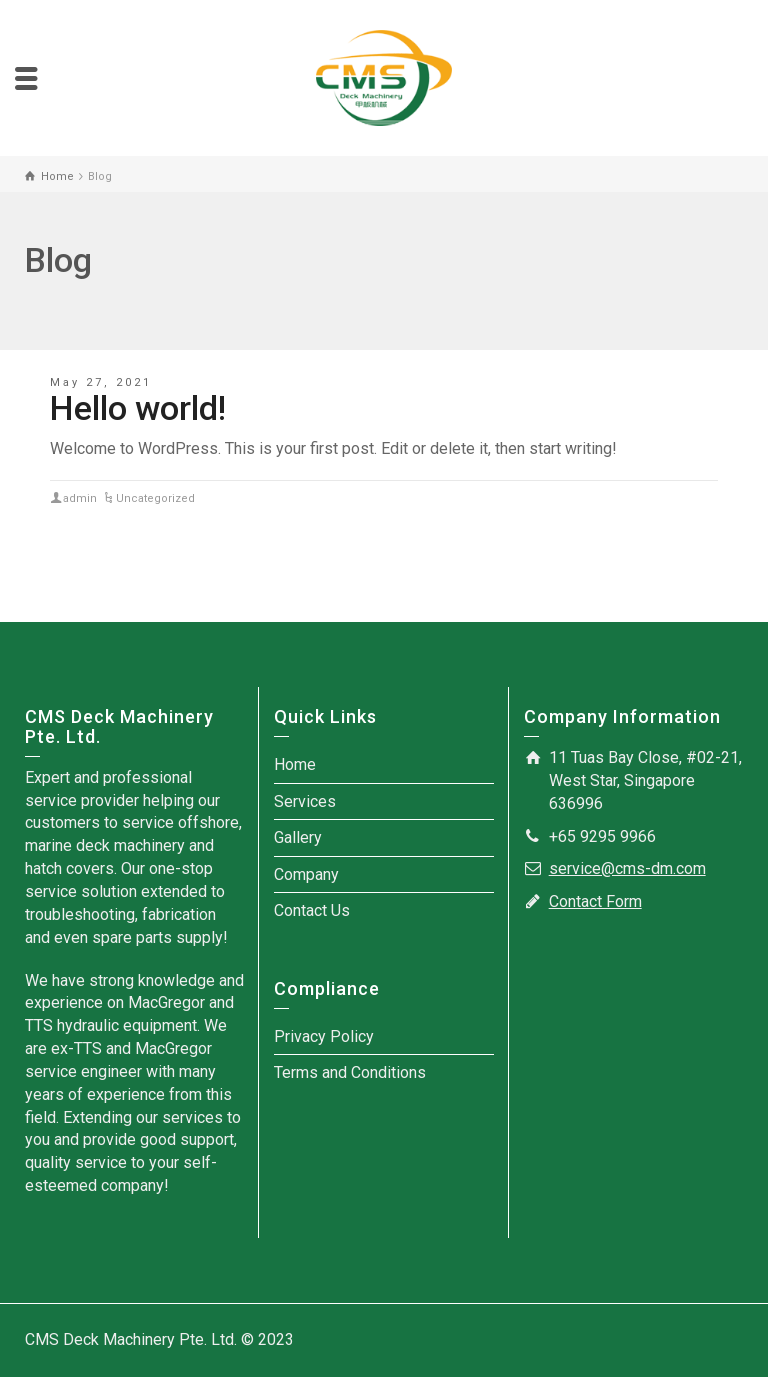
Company (306, 874)
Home (295, 764)
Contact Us (312, 910)
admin (80, 498)
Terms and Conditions (350, 1072)
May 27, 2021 (101, 382)
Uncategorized (155, 498)
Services (305, 801)
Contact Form (595, 901)
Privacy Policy (324, 1036)
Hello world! (138, 408)
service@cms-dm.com (627, 868)
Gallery (298, 837)
